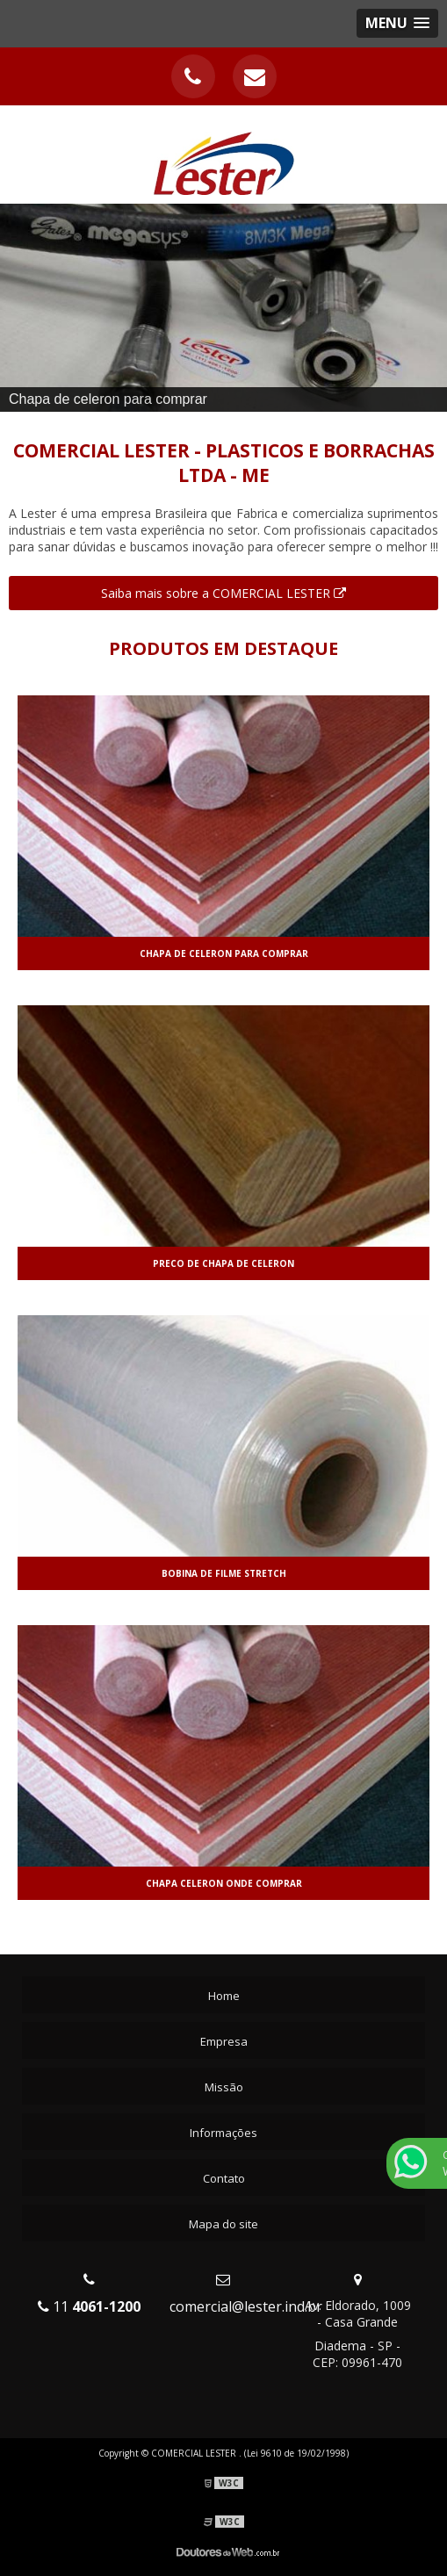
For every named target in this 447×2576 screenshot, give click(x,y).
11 (89, 2306)
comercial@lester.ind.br (245, 2306)
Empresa (224, 2041)
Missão (224, 2087)
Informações (223, 2133)
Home (224, 1996)
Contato (224, 2178)
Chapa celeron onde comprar (224, 1883)
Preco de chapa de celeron (223, 1263)
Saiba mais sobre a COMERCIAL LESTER (223, 593)
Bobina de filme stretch (224, 1573)
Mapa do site (223, 2224)
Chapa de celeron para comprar (224, 953)
